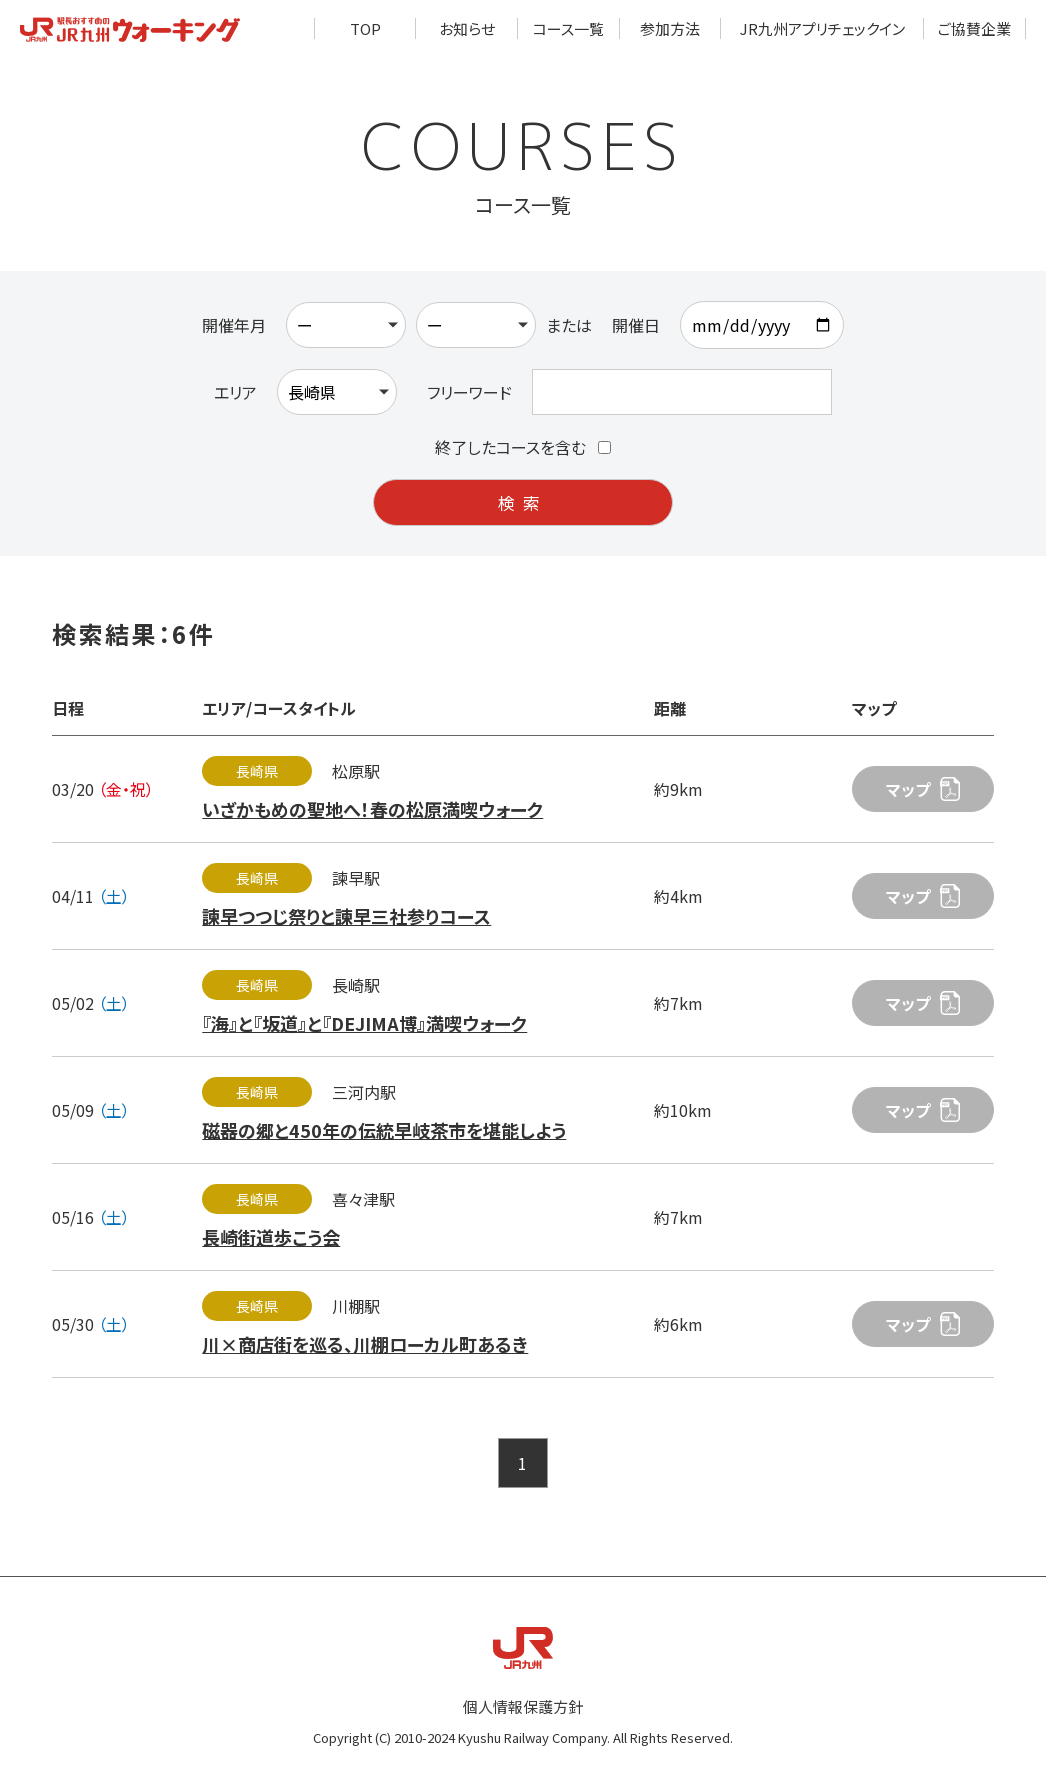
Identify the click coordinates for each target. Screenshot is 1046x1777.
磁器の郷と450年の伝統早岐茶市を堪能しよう (384, 1130)
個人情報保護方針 (523, 1706)
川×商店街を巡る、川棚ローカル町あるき (365, 1344)
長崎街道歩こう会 (271, 1237)
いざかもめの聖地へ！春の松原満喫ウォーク (372, 809)
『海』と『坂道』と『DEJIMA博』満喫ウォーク (364, 1023)
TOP (365, 28)
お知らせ (467, 28)
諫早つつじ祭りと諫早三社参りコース (346, 916)
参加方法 (670, 28)
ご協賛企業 (974, 28)
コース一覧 (568, 28)
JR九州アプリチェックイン (822, 28)
